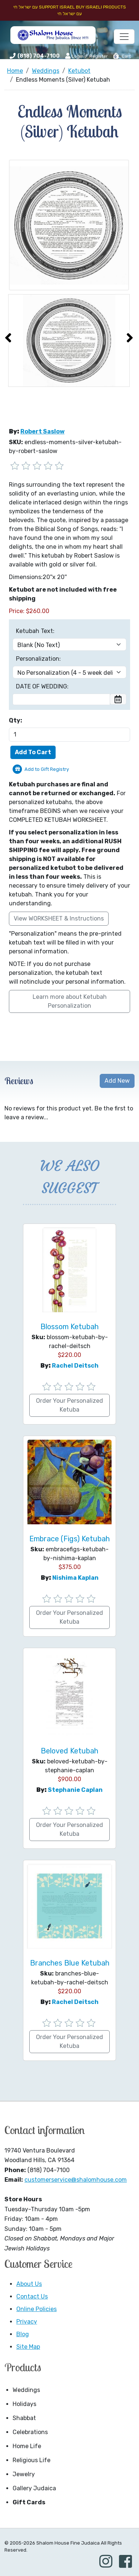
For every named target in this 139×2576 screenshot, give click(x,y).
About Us (29, 2283)
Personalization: (38, 658)
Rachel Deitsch (75, 1365)
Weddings (26, 2389)
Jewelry (24, 2474)
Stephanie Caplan (75, 1789)
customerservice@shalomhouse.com (75, 2179)
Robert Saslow (42, 431)
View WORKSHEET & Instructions (59, 918)
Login (74, 56)
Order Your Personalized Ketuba (69, 1405)
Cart (122, 56)
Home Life (27, 2446)
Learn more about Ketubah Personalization (70, 1001)
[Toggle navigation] (124, 36)
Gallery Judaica (34, 2488)
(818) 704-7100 (38, 56)
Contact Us (32, 2296)
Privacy (26, 2321)
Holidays (24, 2403)
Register (98, 56)
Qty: (15, 720)
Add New (117, 1080)
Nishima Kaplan (75, 1577)
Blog (22, 2334)
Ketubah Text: (35, 630)
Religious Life (31, 2460)
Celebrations (30, 2432)
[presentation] (8, 337)
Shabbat (24, 2418)
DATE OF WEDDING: (42, 686)
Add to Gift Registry (46, 769)
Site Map (28, 2346)
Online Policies (36, 2309)
